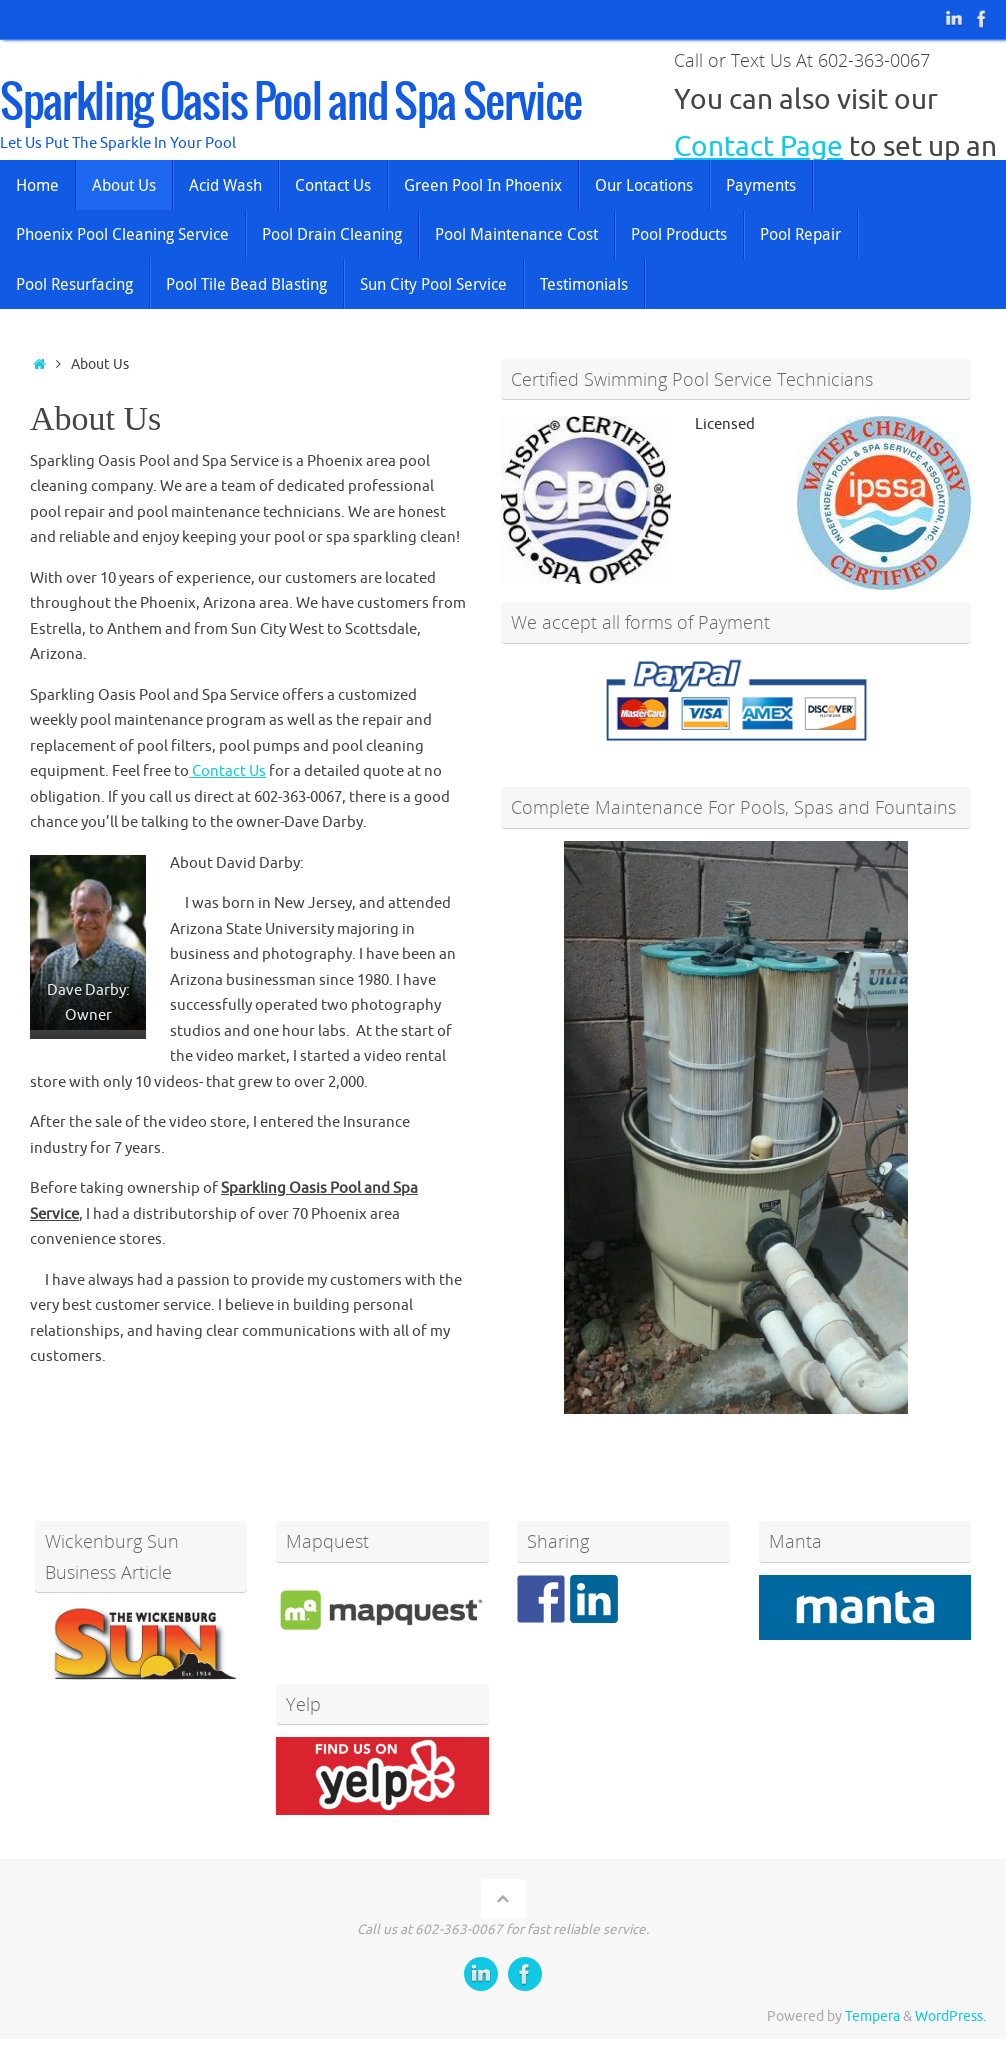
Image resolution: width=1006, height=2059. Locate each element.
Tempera (872, 2016)
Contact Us (227, 771)
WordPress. (950, 2016)
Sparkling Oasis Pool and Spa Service (290, 104)
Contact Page (758, 147)
